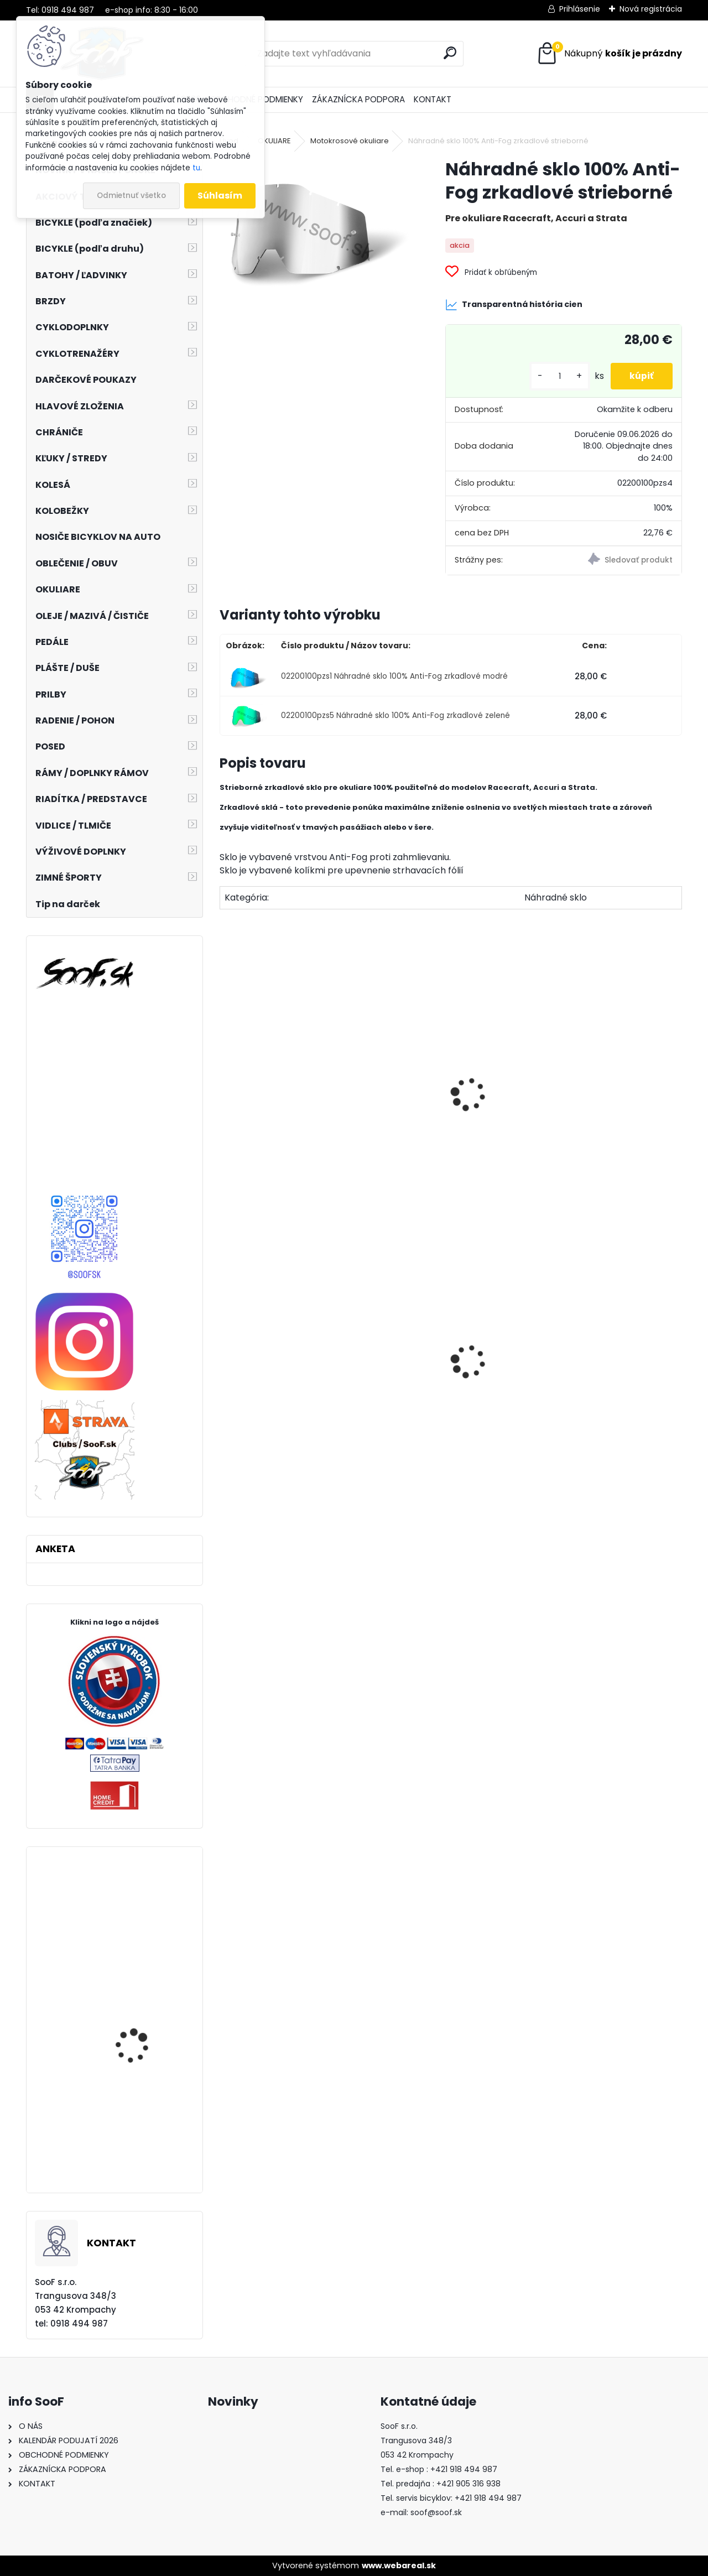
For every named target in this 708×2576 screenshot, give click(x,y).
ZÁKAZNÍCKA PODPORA (358, 99)
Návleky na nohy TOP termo (443, 1400)
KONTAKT (432, 99)
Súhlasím (219, 195)
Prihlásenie (579, 8)
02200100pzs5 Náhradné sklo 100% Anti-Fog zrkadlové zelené (395, 715)
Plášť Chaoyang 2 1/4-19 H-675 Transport (294, 1411)
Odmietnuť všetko (131, 195)
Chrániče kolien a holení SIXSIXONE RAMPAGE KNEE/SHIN (145, 2032)
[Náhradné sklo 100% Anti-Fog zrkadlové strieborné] (315, 226)
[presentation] (225, 1082)
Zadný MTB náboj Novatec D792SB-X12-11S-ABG (141, 1941)
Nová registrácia (651, 8)
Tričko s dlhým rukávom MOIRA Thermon (607, 1393)
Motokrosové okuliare (349, 141)
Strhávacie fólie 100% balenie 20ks (290, 1111)
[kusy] (553, 376)
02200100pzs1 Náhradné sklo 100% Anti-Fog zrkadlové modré (394, 676)
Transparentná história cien (513, 305)
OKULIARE (274, 141)
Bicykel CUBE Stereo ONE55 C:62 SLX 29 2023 (145, 2153)
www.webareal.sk (399, 2565)
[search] (450, 52)
